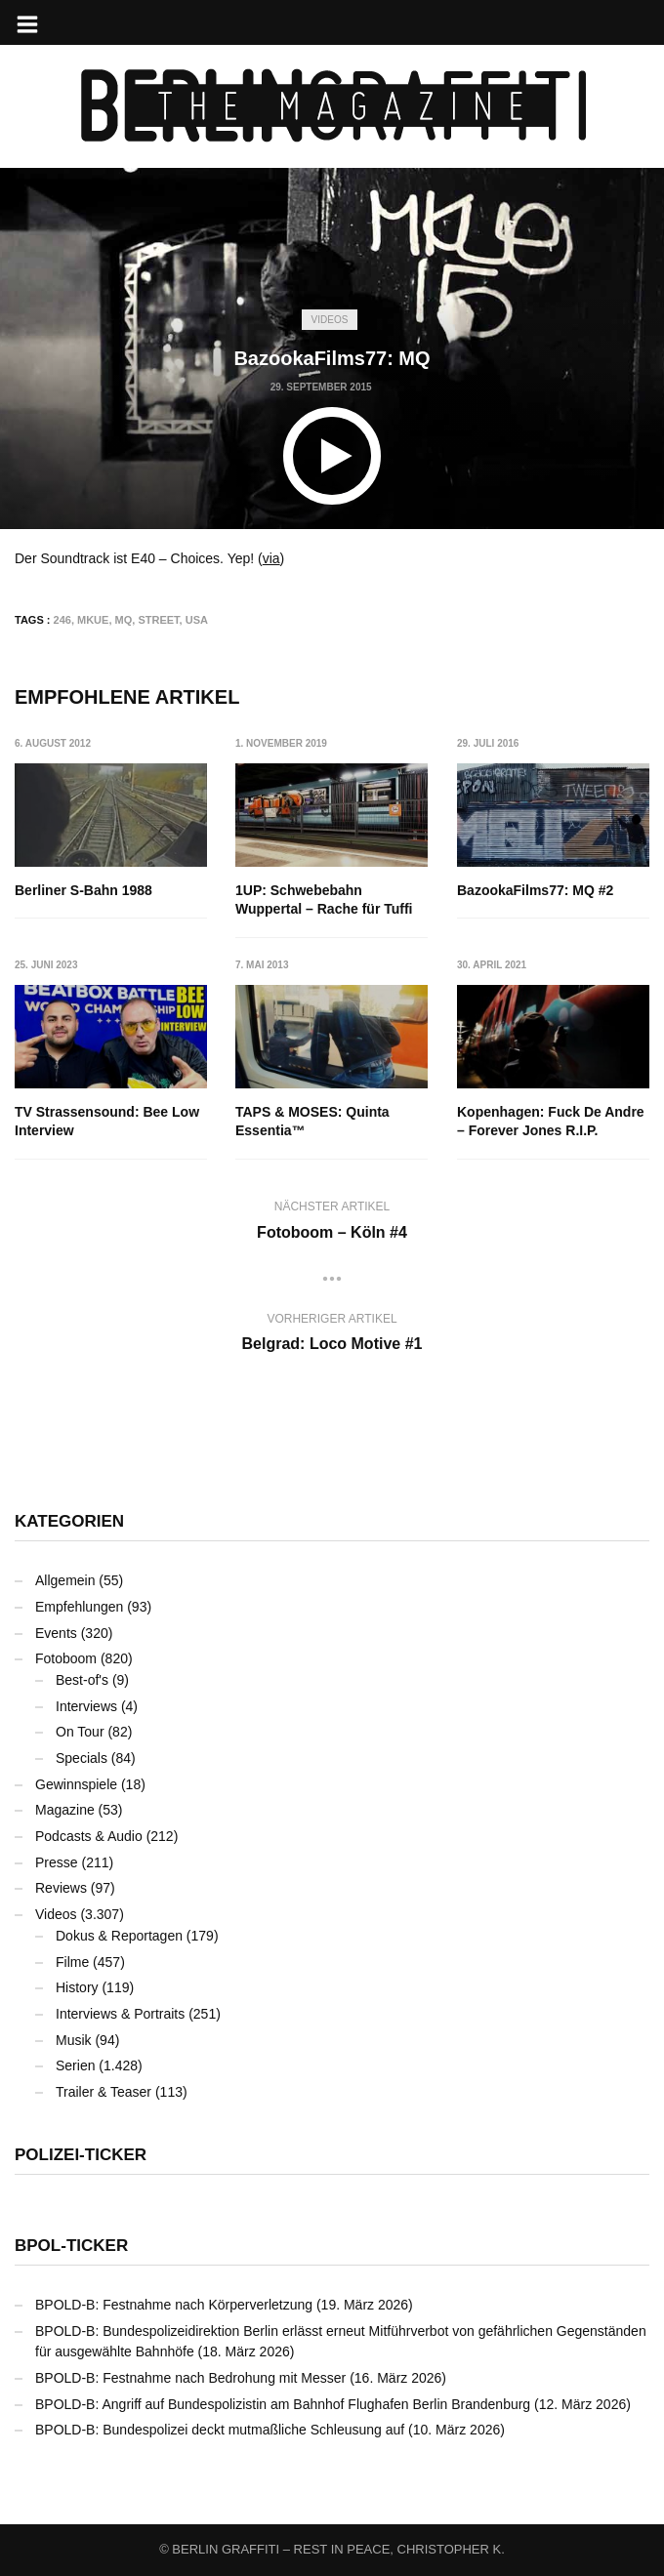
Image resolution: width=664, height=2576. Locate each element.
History (77, 1987)
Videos (330, 319)
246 (62, 620)
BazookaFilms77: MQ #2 (535, 890)
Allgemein (65, 1580)
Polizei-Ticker (80, 2155)
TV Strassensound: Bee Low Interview (107, 1121)
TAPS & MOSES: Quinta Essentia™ (313, 1121)
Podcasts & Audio (89, 1836)
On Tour (80, 1731)
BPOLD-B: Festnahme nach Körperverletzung (173, 2304)
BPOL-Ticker (71, 2245)
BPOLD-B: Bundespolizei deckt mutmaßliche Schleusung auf (219, 2429)
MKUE (92, 620)
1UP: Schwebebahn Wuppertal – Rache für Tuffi (325, 900)
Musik (74, 2040)
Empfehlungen (79, 1607)
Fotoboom (66, 1658)
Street (158, 620)
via (271, 558)
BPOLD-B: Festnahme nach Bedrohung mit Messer (190, 2378)
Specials (81, 1758)
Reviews (61, 1888)
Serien (75, 2065)
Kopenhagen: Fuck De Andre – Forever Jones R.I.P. (550, 1121)
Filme (72, 1962)
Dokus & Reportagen (119, 1935)
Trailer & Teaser (103, 2092)
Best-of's (82, 1680)
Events (56, 1633)
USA (197, 620)
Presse (56, 1862)
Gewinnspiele (76, 1784)
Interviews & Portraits (120, 2014)
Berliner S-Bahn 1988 (83, 890)
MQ (124, 620)
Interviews (86, 1706)
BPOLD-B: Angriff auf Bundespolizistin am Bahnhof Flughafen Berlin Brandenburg (282, 2404)
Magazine (65, 1810)
